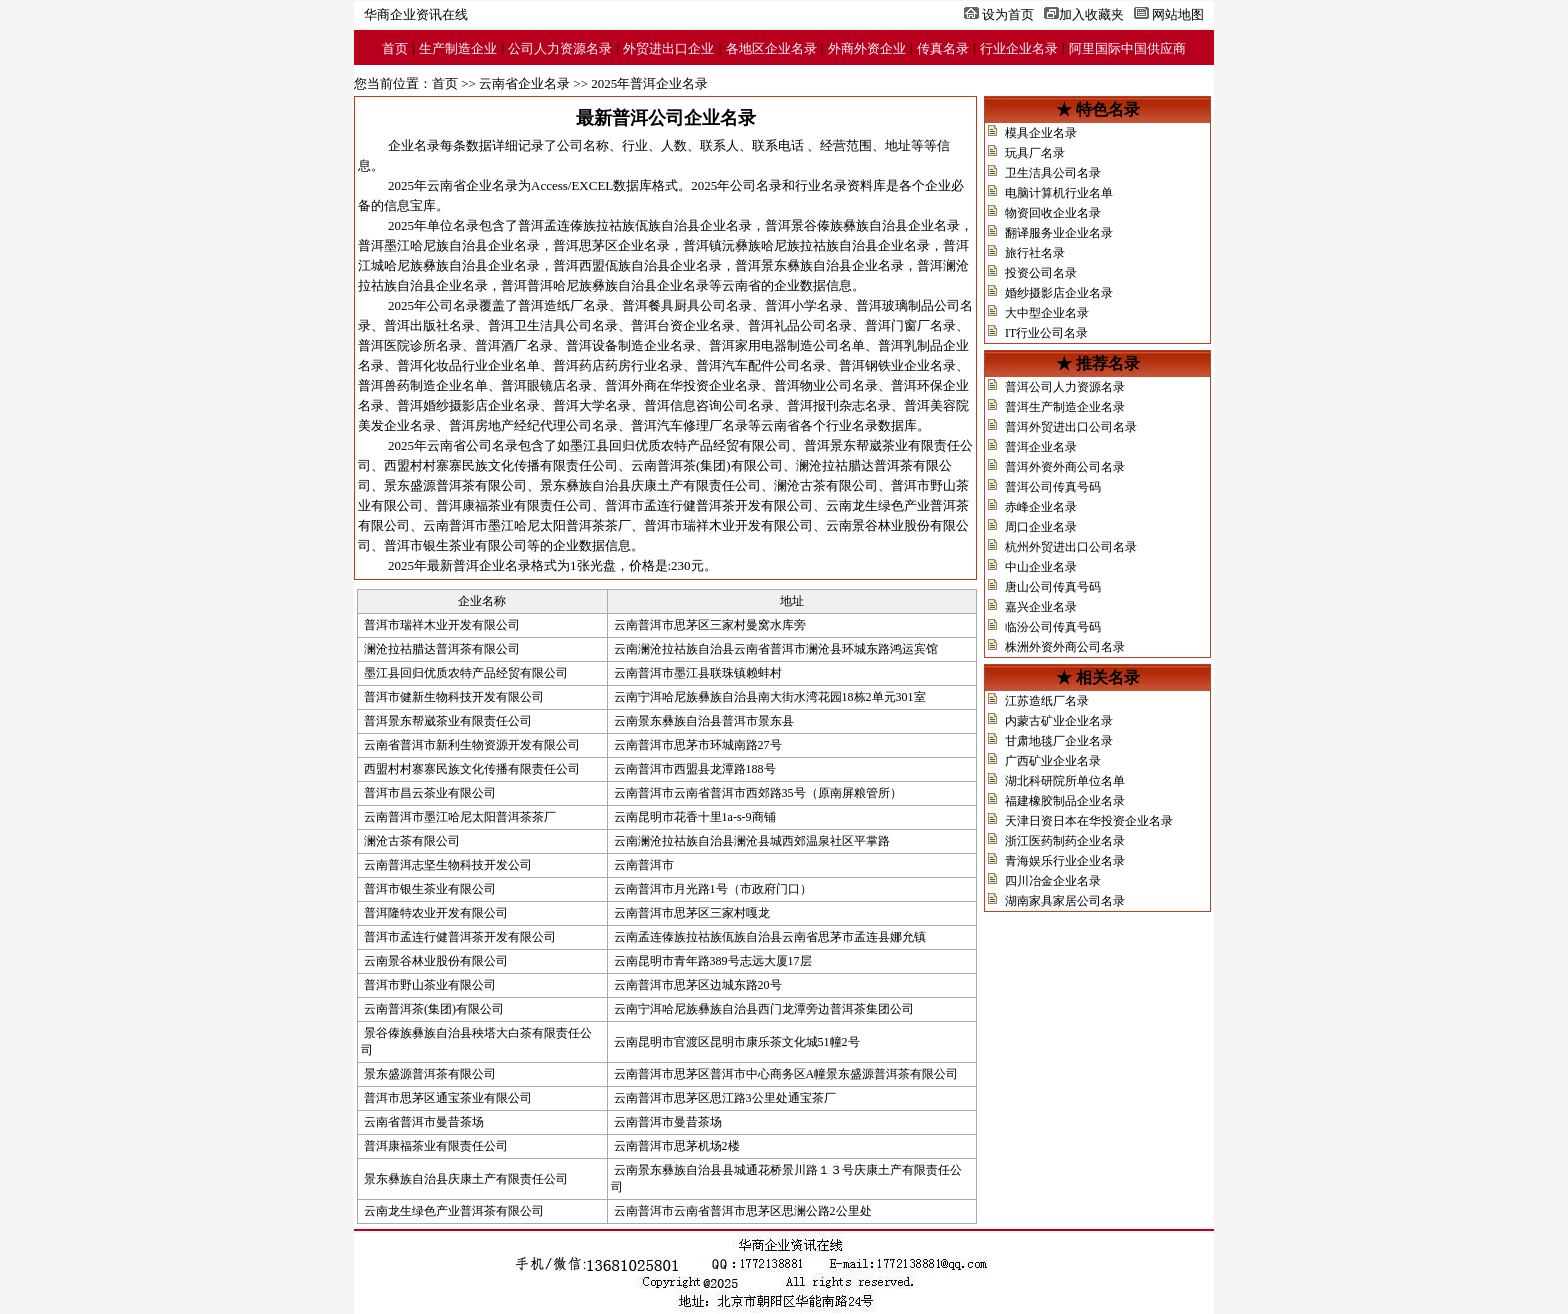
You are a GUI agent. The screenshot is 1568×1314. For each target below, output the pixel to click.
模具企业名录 (1041, 133)
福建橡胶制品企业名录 (1065, 801)
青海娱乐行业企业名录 (1065, 861)
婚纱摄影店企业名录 (1059, 293)
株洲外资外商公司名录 (1065, 647)
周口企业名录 (1041, 527)
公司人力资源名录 (560, 48)
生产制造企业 (458, 48)
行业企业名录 (1019, 48)
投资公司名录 (1041, 273)
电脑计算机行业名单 (1059, 193)
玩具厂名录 (1035, 153)
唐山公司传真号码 (1053, 587)
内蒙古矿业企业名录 (1059, 721)
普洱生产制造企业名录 (1065, 407)
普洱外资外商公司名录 (1065, 467)
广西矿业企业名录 (1053, 761)
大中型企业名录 (1047, 313)
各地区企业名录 (771, 48)
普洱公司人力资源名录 (1065, 387)
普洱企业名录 (1041, 447)
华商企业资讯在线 (416, 14)
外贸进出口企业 (668, 48)
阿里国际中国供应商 (1127, 48)
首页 (395, 48)
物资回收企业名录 (1053, 213)
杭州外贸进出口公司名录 (1071, 547)
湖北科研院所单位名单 (1065, 781)
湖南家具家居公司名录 (1065, 901)
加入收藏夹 (1091, 14)
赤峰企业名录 (1041, 507)
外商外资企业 (867, 48)
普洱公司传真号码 (1053, 487)
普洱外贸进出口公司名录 (1071, 427)
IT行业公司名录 (1046, 333)
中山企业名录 (1041, 567)
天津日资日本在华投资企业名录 (1089, 821)
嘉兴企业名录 (1041, 607)
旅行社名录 (1035, 253)
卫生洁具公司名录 (1053, 173)
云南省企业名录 (524, 83)
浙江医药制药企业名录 (1065, 841)
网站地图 (1178, 14)
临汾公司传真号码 (1053, 627)
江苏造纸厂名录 (1047, 701)
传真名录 (943, 48)
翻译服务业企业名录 (1059, 233)
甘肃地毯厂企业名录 (1059, 741)
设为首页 (1008, 14)
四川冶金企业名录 (1053, 881)
